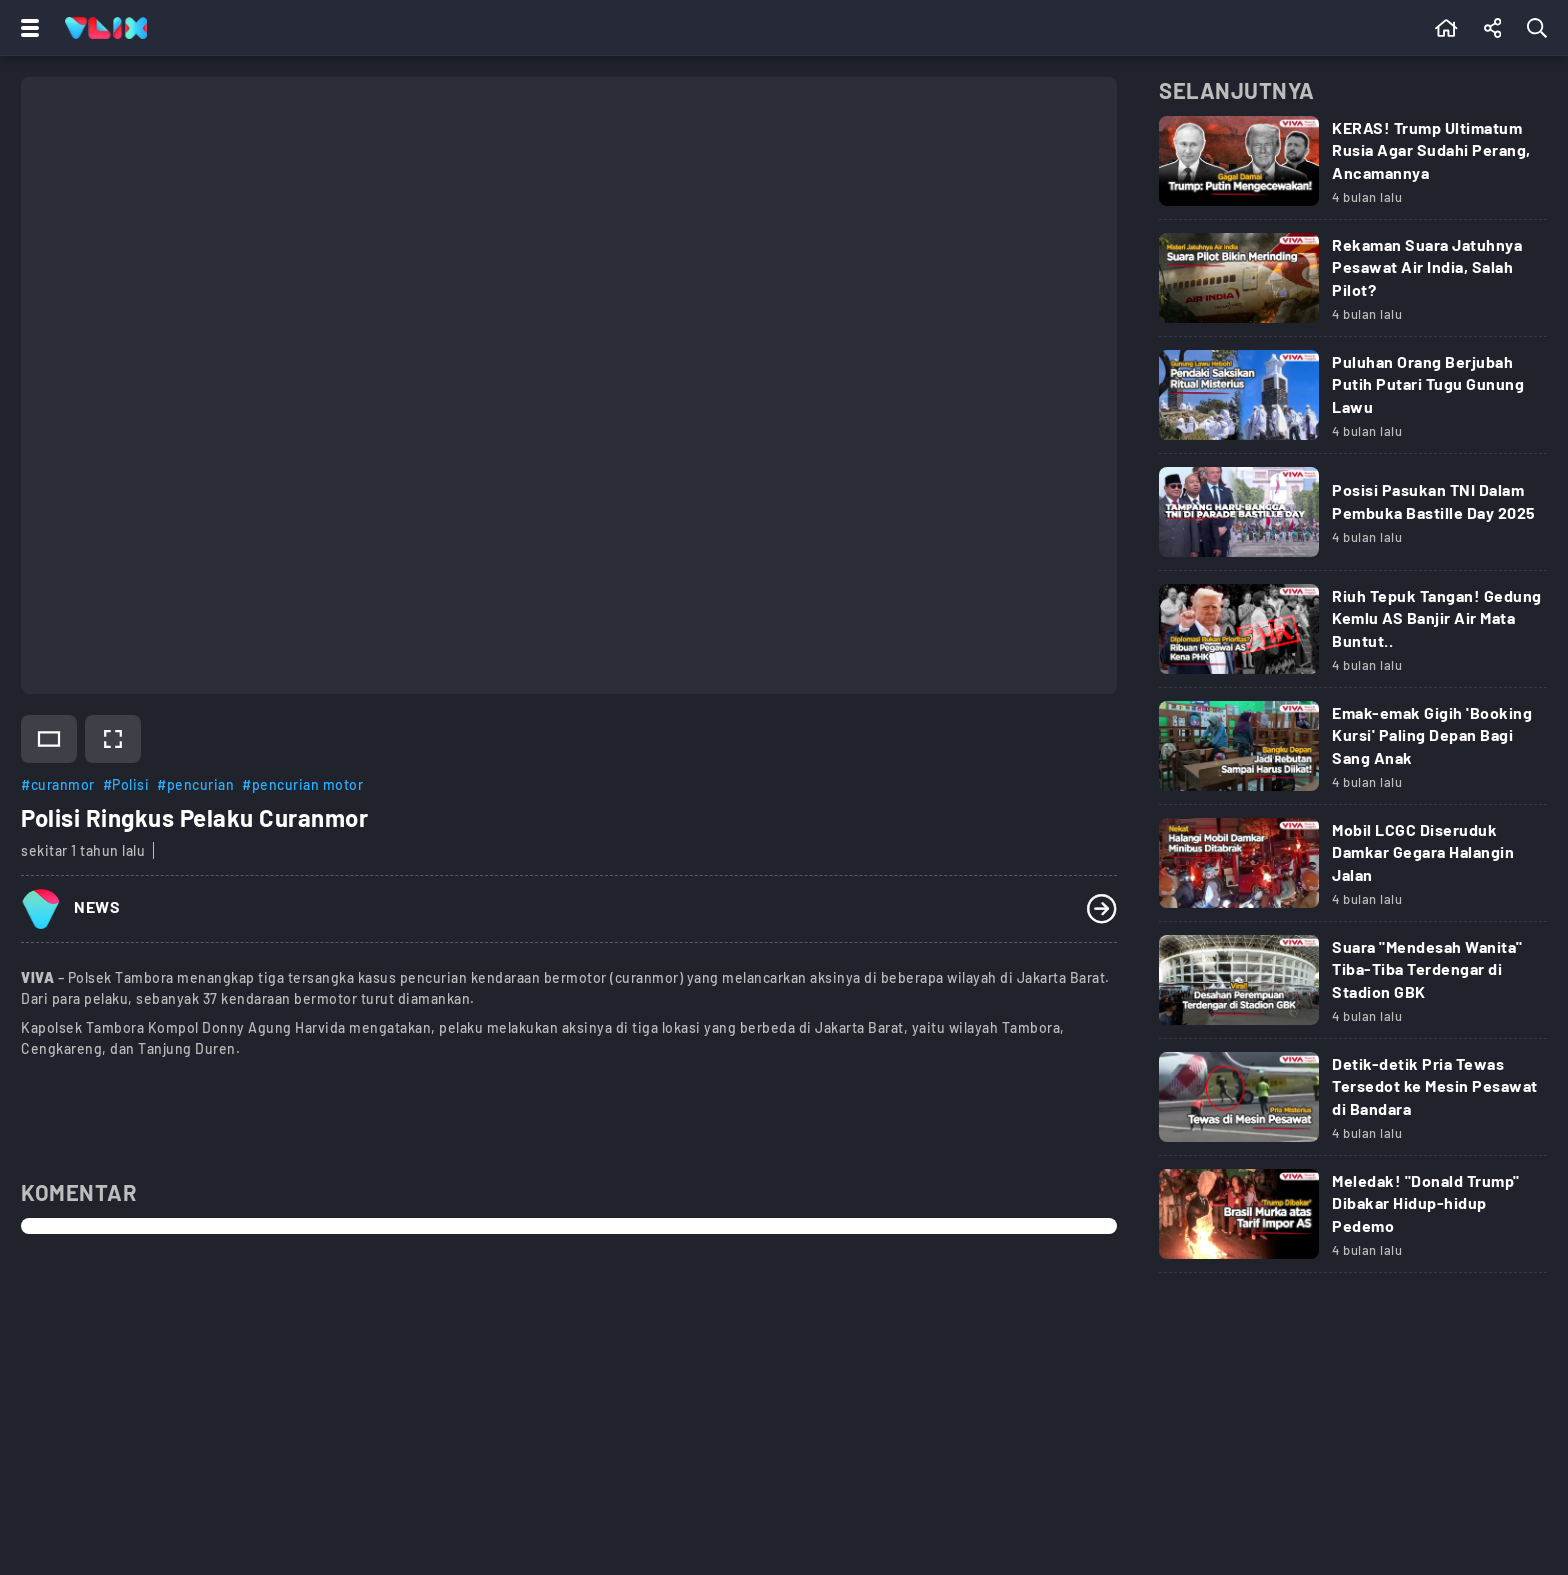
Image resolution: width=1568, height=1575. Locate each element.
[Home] (106, 28)
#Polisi (126, 784)
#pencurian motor (302, 784)
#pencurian (195, 784)
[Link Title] (1353, 168)
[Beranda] (1446, 28)
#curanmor (58, 784)
